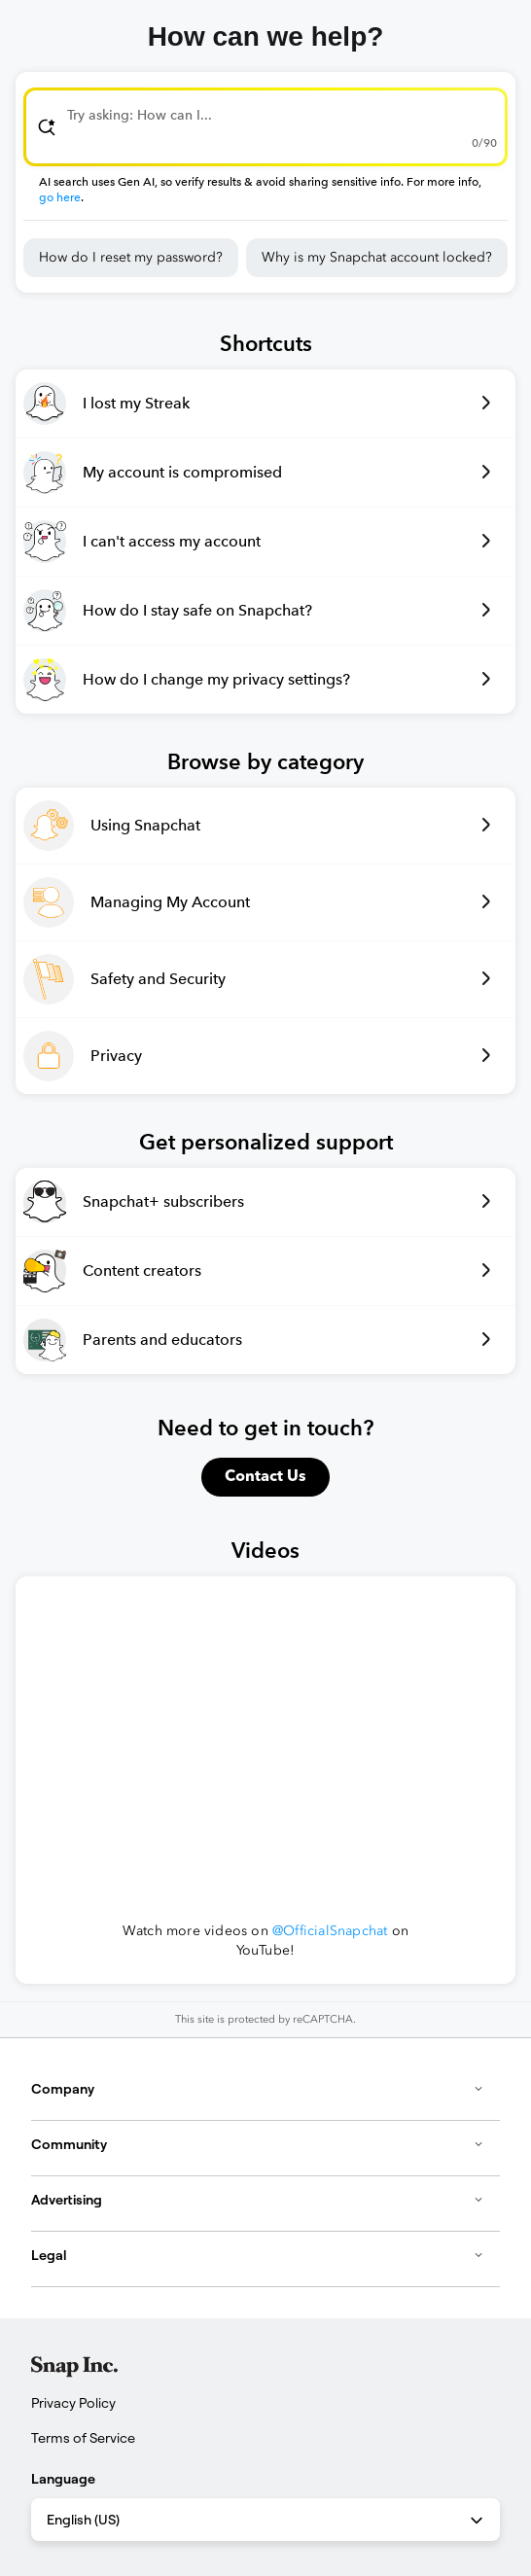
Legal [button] (257, 2255)
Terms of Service (83, 2438)
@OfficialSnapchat (329, 1931)
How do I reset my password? (131, 257)
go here (60, 197)
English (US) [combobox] (266, 2520)
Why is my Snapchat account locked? (377, 257)
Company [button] (257, 2089)
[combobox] (265, 126)
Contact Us (265, 1477)
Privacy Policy (73, 2403)
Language (63, 2479)
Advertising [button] (257, 2199)
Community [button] (257, 2144)
